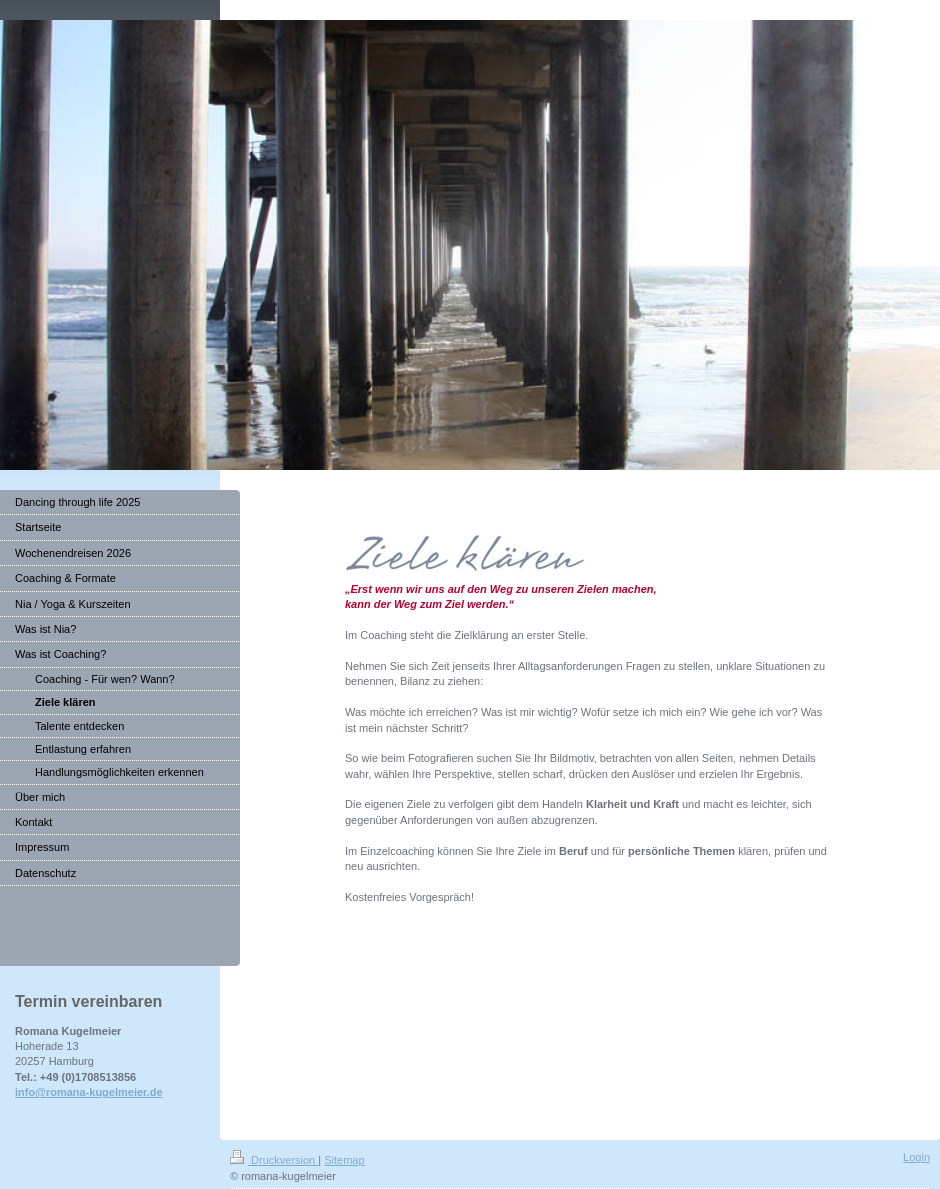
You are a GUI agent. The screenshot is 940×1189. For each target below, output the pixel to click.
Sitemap (344, 1160)
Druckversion (274, 1160)
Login (916, 1157)
